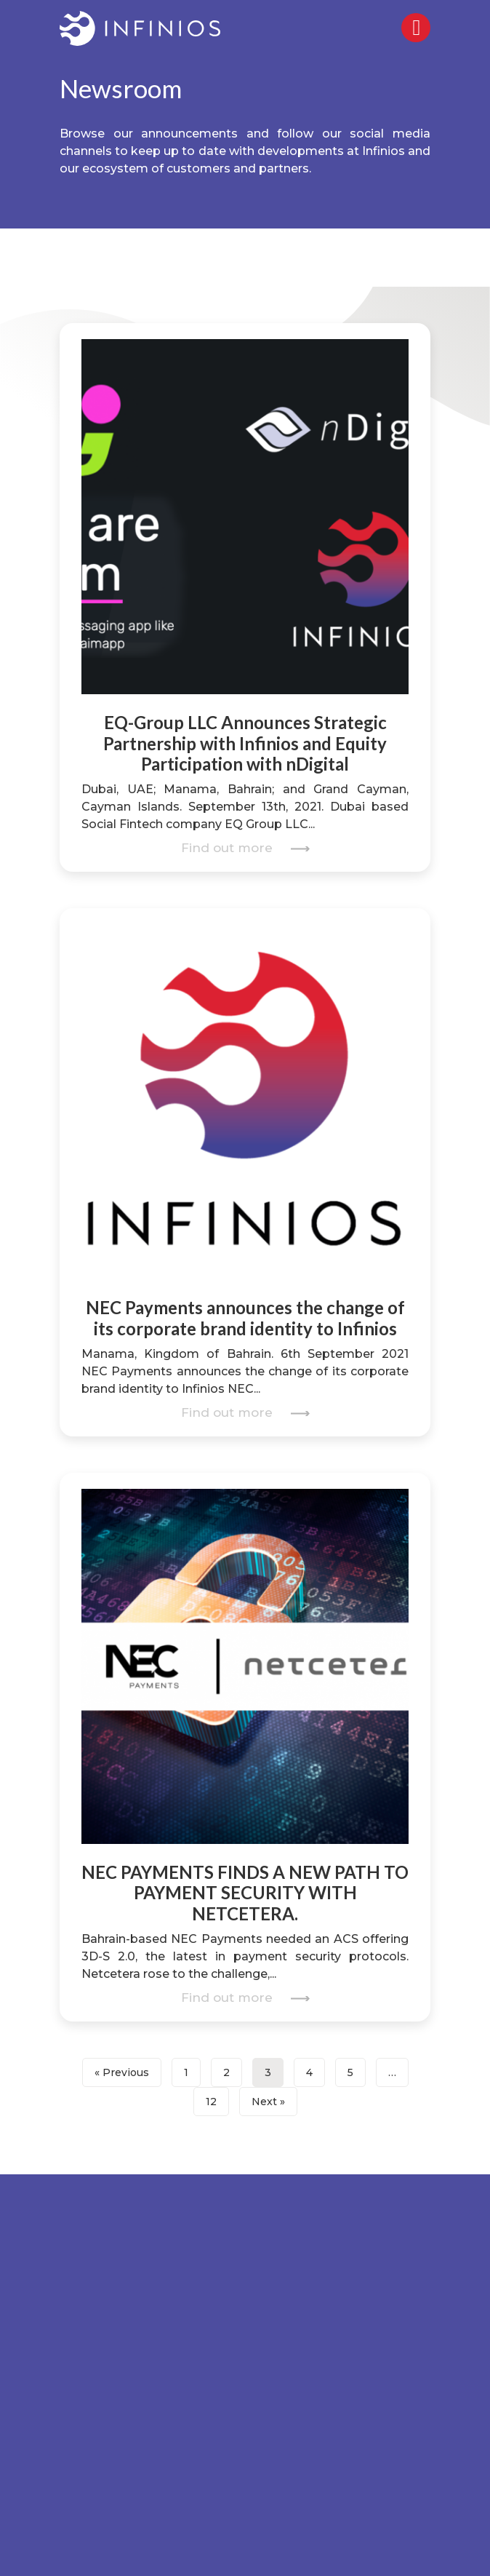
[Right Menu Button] (416, 31)
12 (211, 2101)
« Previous (122, 2072)
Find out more (245, 847)
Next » (268, 2101)
